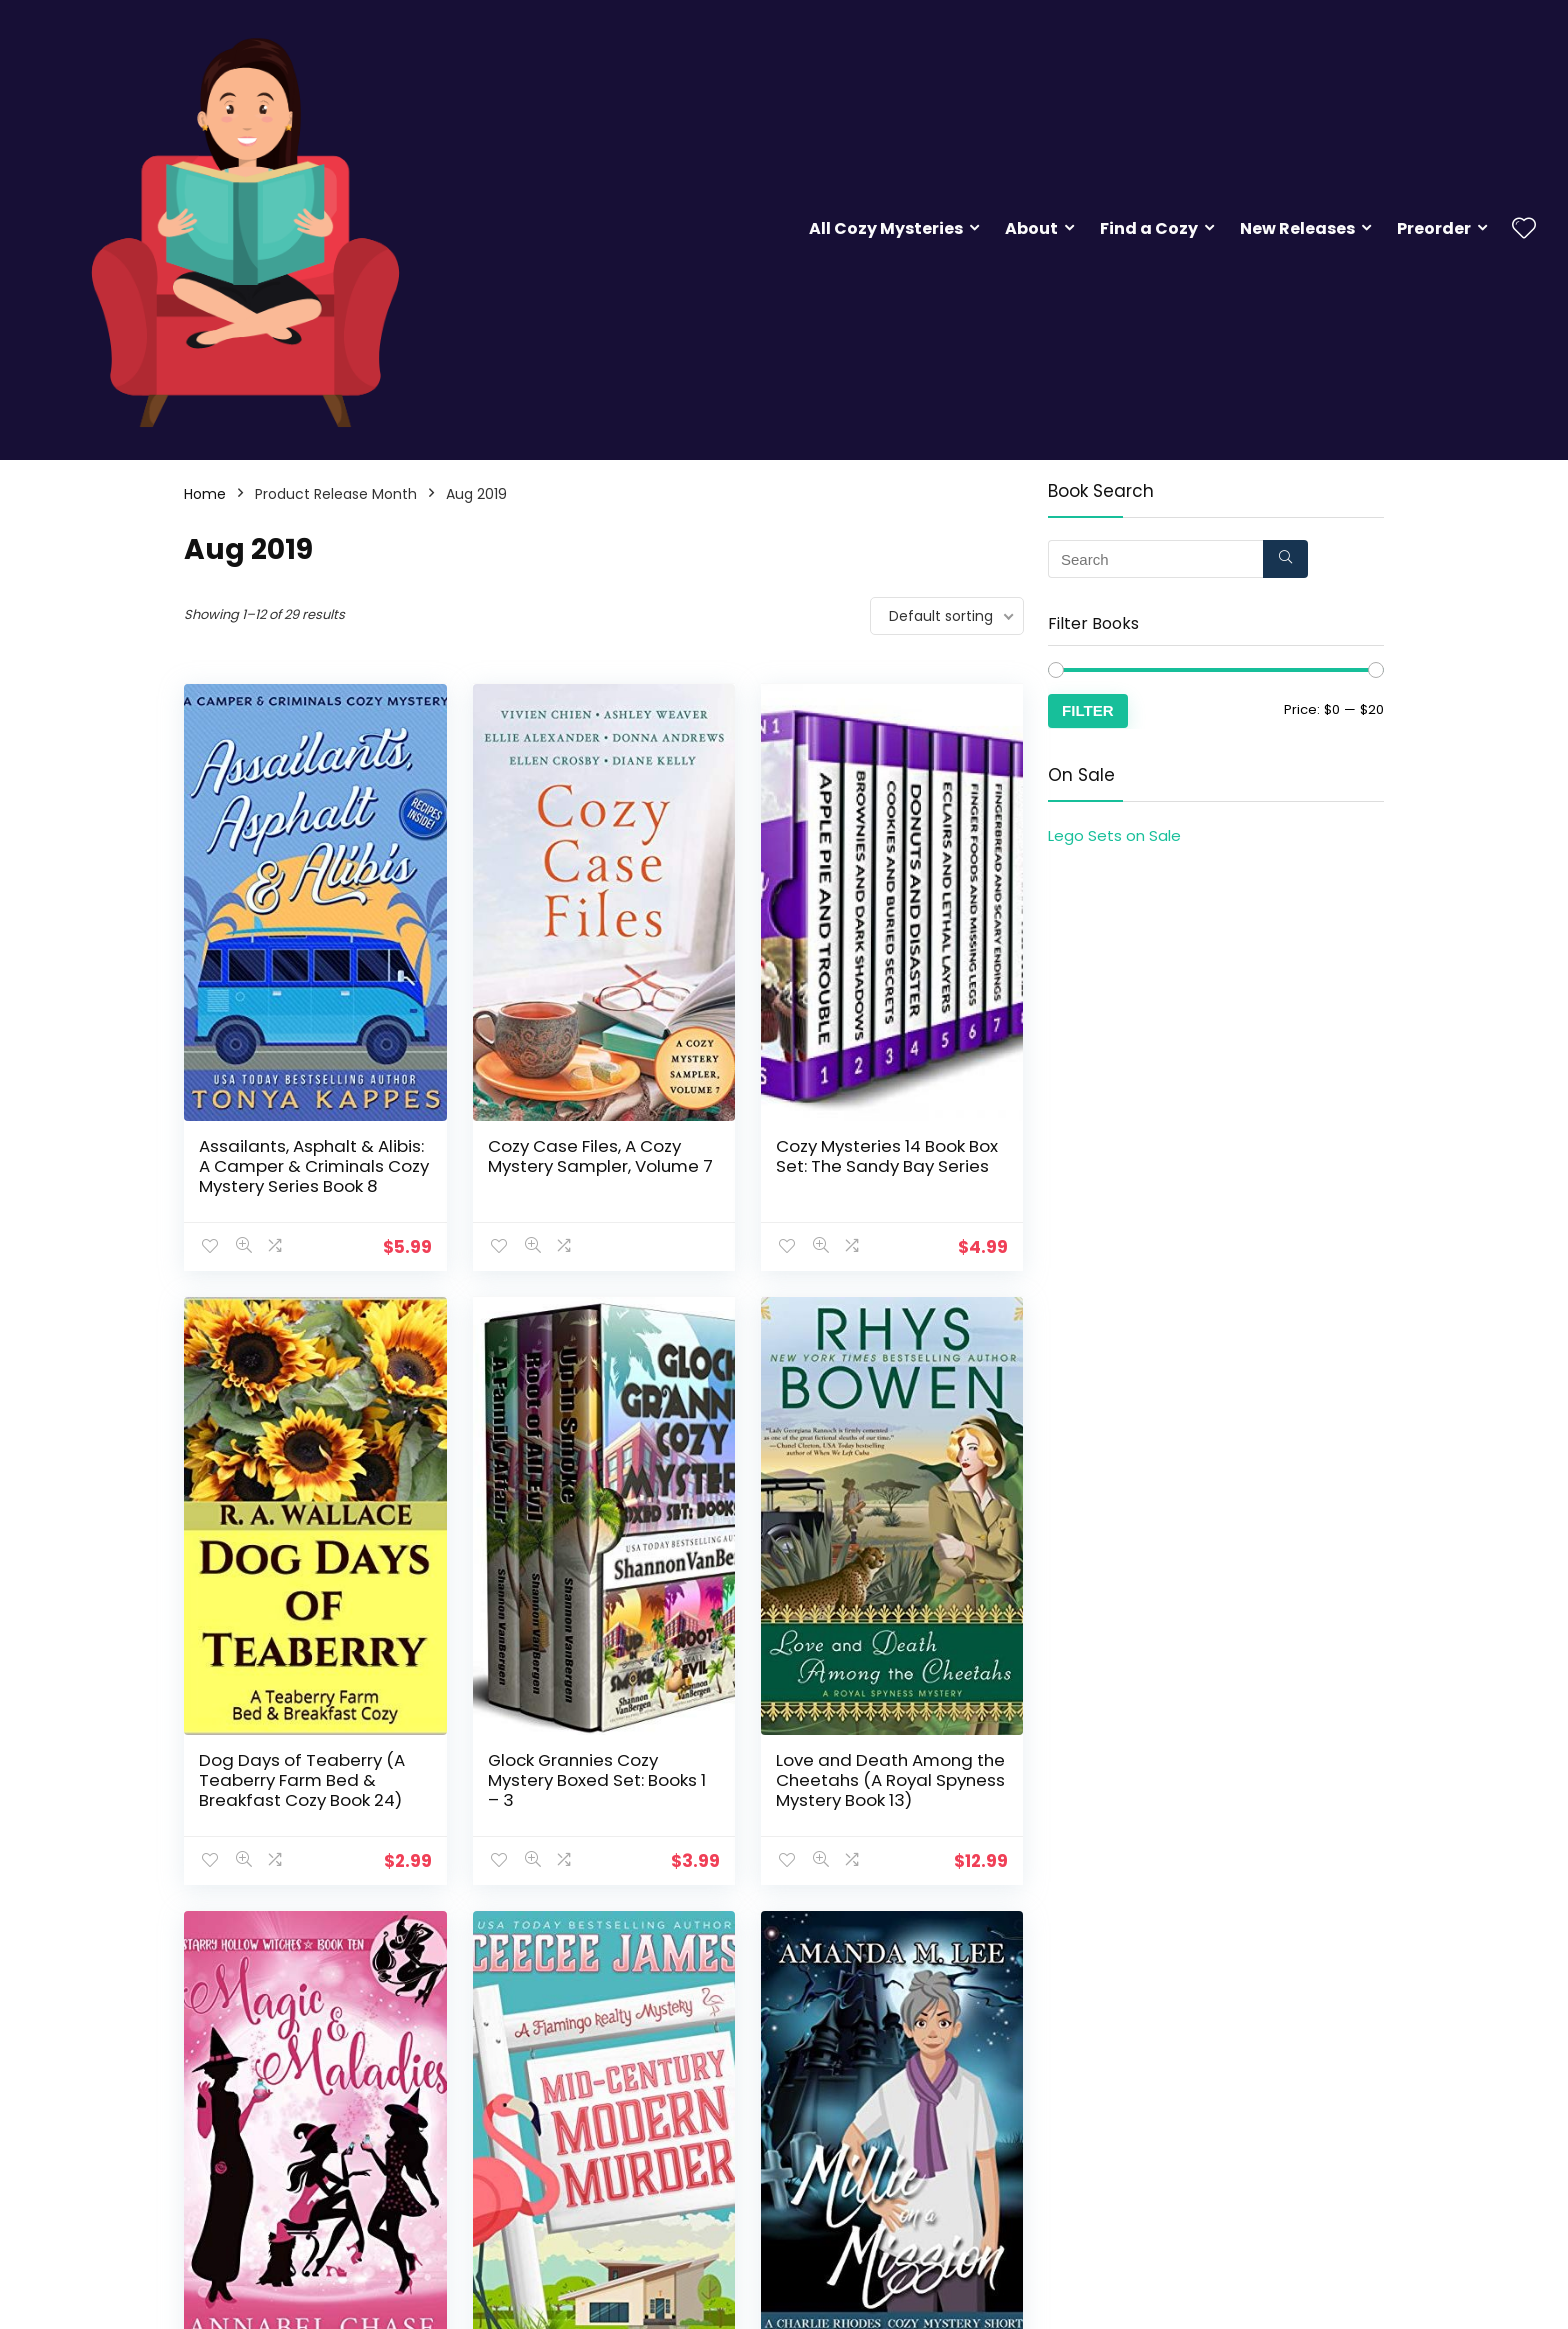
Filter (1088, 710)
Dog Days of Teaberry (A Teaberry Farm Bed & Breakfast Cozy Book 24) (302, 1780)
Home (205, 494)
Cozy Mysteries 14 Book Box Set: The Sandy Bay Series (887, 1156)
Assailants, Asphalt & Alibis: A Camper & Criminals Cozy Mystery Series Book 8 (314, 1166)
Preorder (1434, 228)
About (1031, 228)
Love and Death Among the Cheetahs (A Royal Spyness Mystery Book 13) (890, 1780)
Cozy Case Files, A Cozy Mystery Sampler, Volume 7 (600, 1156)
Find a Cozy (1149, 228)
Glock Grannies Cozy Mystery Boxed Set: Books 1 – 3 (597, 1780)
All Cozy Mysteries (886, 228)
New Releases (1297, 228)
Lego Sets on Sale (1114, 835)
